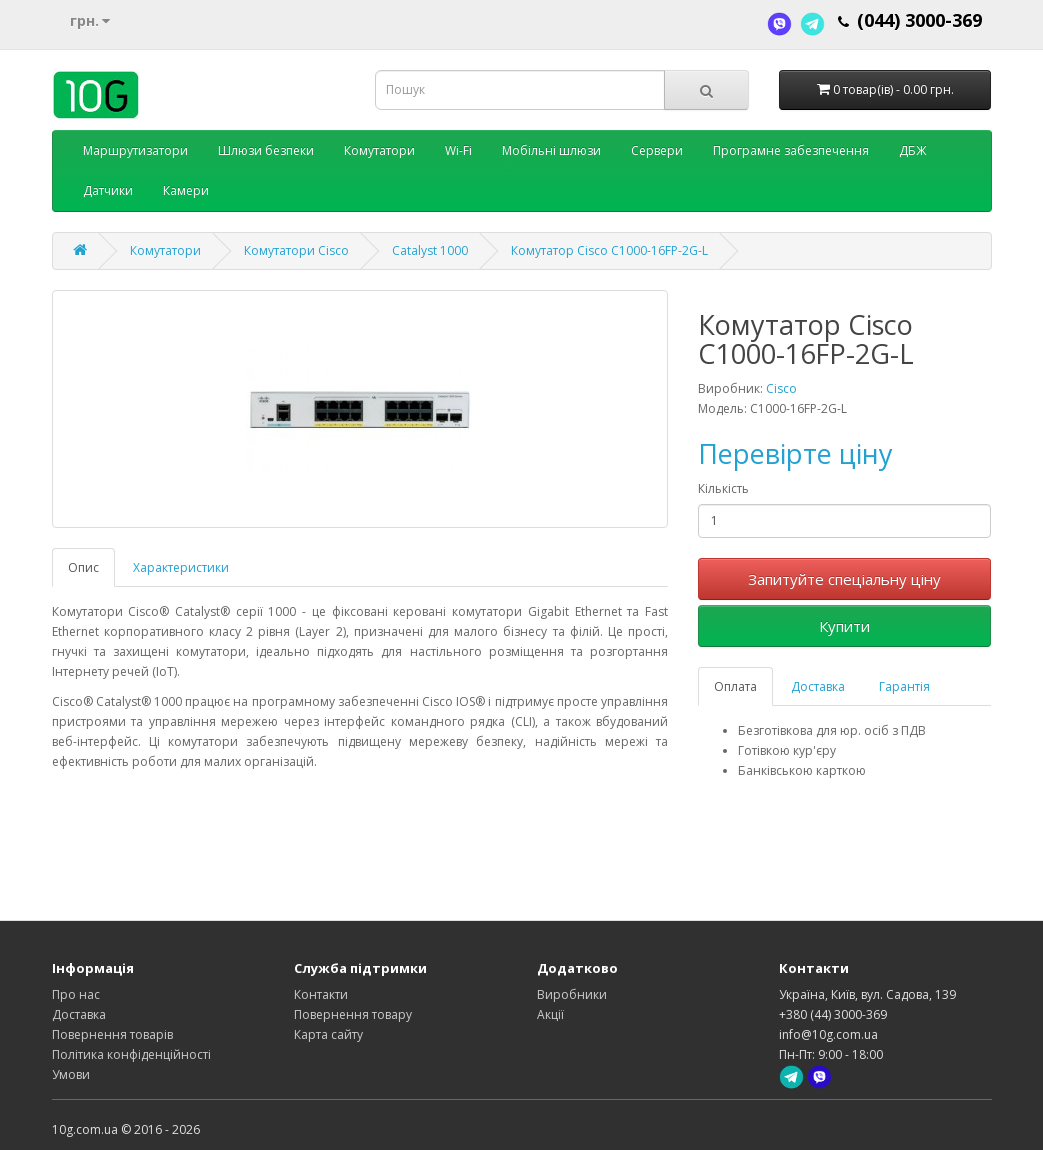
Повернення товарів (112, 1034)
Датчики (108, 190)
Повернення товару (353, 1014)
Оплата (735, 686)
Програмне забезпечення (791, 150)
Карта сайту (328, 1034)
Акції (550, 1014)
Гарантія (904, 686)
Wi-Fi (458, 150)
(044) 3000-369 (919, 20)
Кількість (723, 488)
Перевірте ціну (795, 453)
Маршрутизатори (135, 150)
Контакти (321, 994)
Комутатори (379, 150)
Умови (71, 1074)
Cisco (781, 388)
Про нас (76, 994)
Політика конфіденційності (131, 1054)
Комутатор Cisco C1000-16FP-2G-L (609, 250)
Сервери (657, 150)
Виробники (572, 994)
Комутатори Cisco (296, 250)
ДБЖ (912, 150)
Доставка (818, 686)
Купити (844, 626)
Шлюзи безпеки (266, 150)
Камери (186, 190)
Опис (83, 567)
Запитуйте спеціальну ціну (844, 579)
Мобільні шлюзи (551, 150)
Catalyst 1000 (430, 250)
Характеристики (181, 567)
